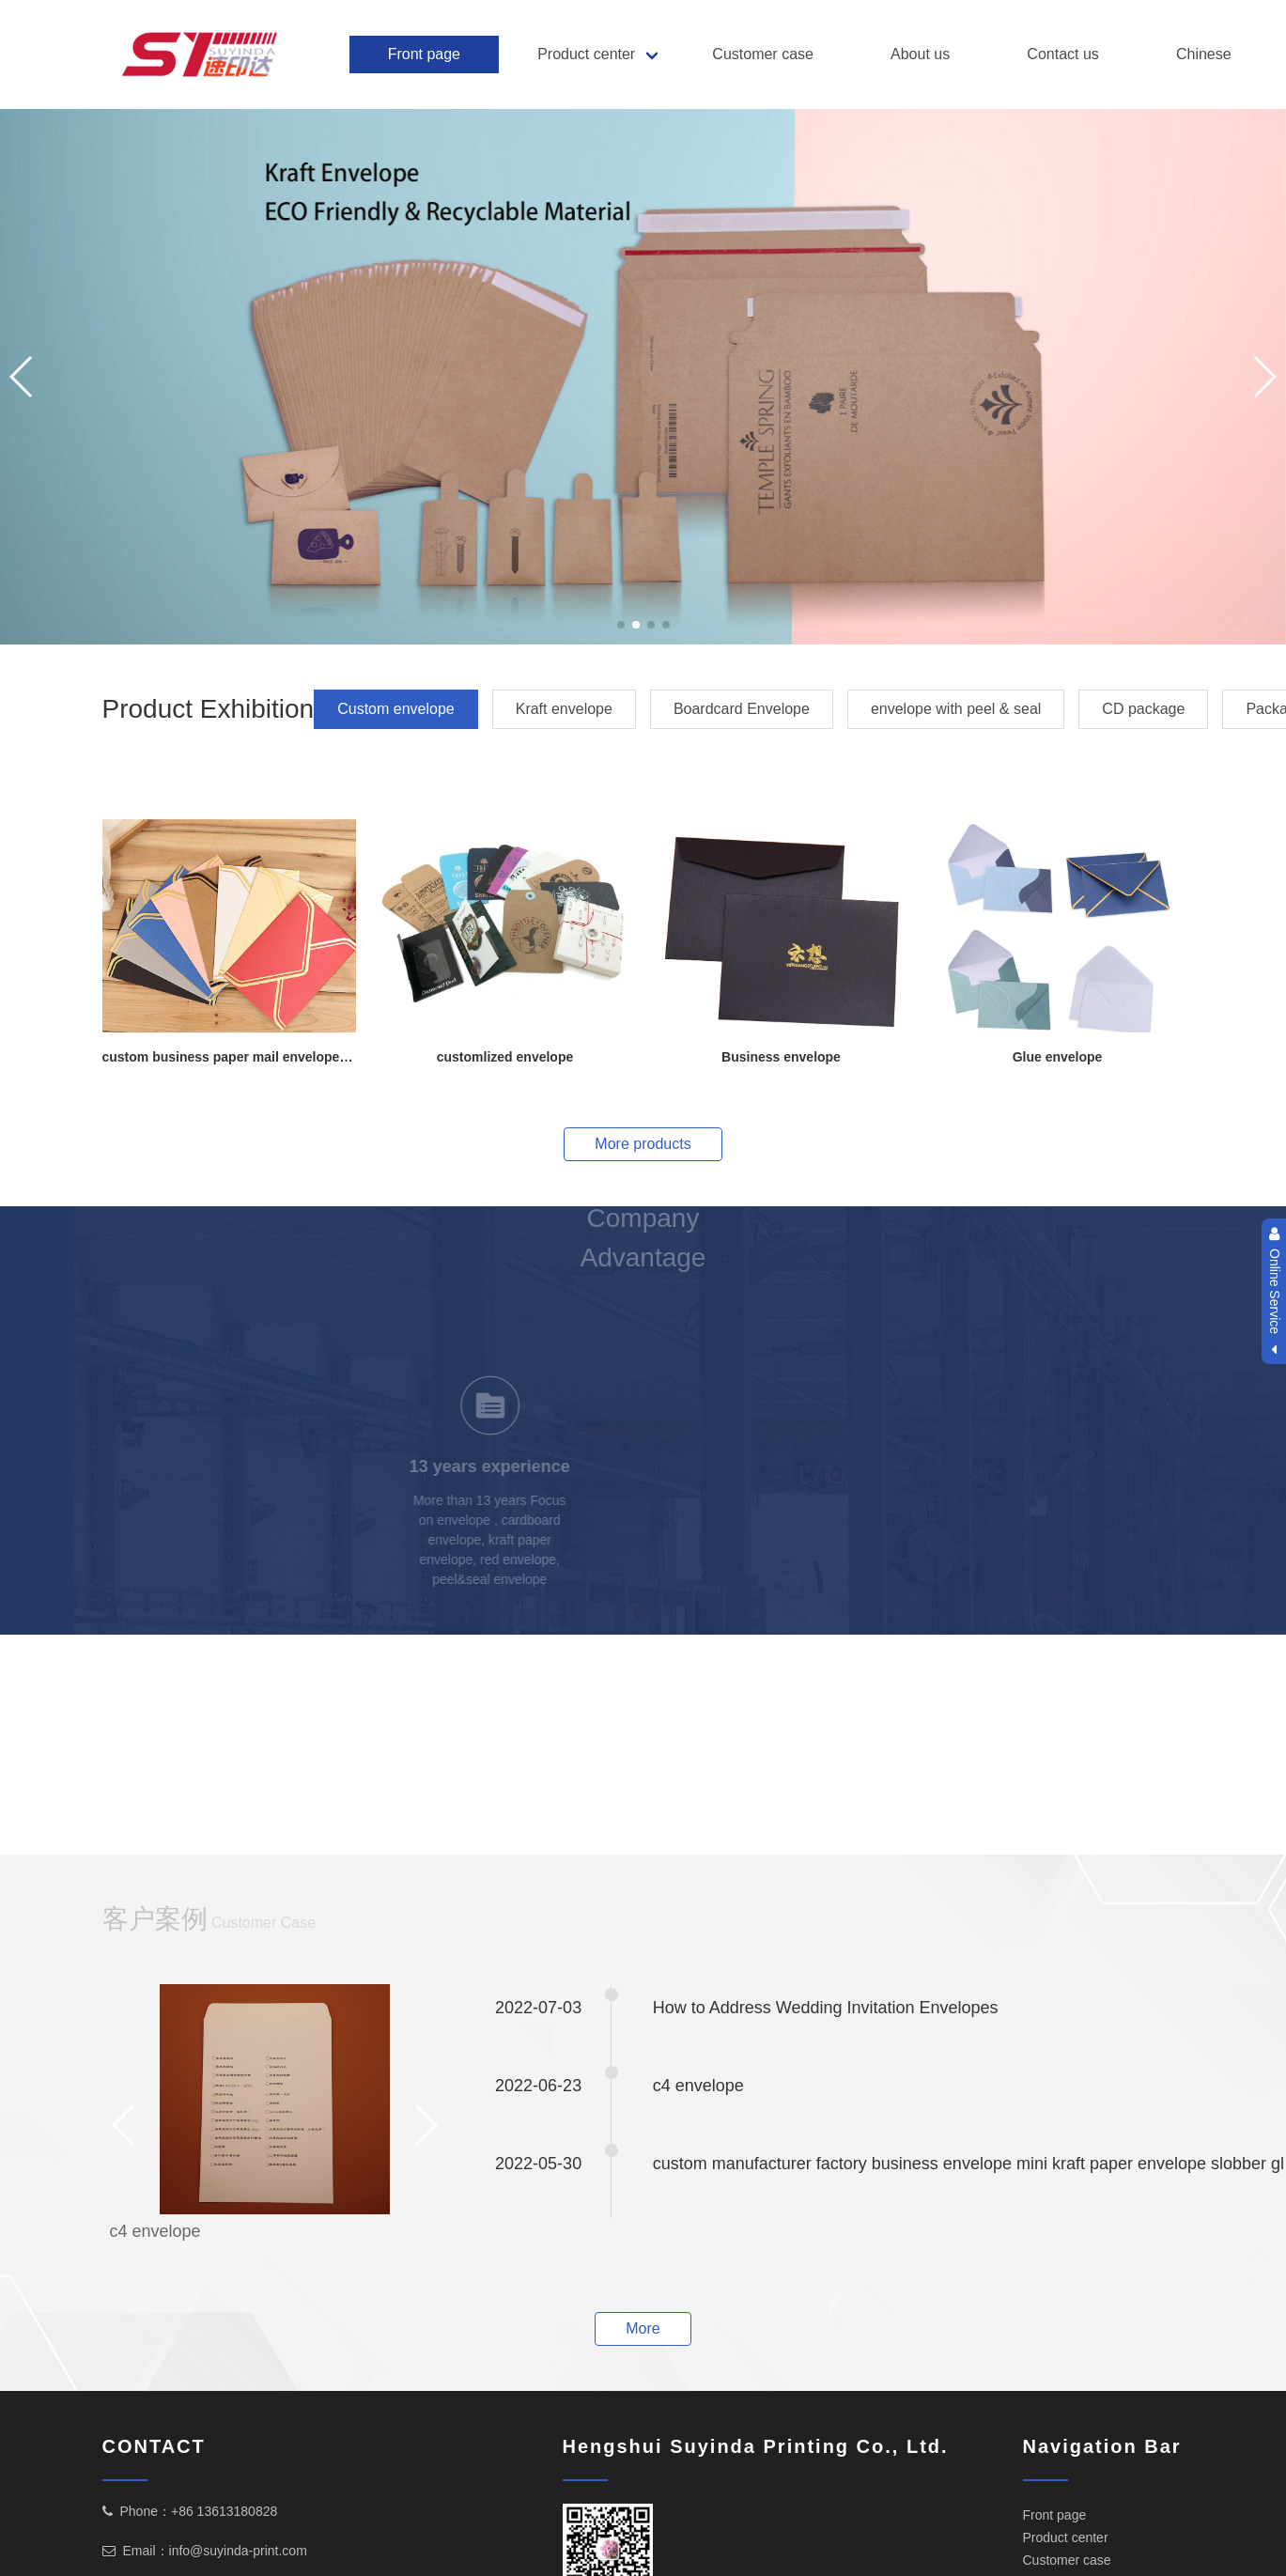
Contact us (1062, 54)
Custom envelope (396, 709)
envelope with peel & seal (956, 709)
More (642, 2328)
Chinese (1204, 54)
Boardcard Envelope (742, 709)
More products (642, 1144)
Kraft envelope (564, 709)
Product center (586, 54)
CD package (1143, 709)
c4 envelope (155, 2231)
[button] (621, 624)
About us (920, 54)
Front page (424, 54)
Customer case (762, 54)
